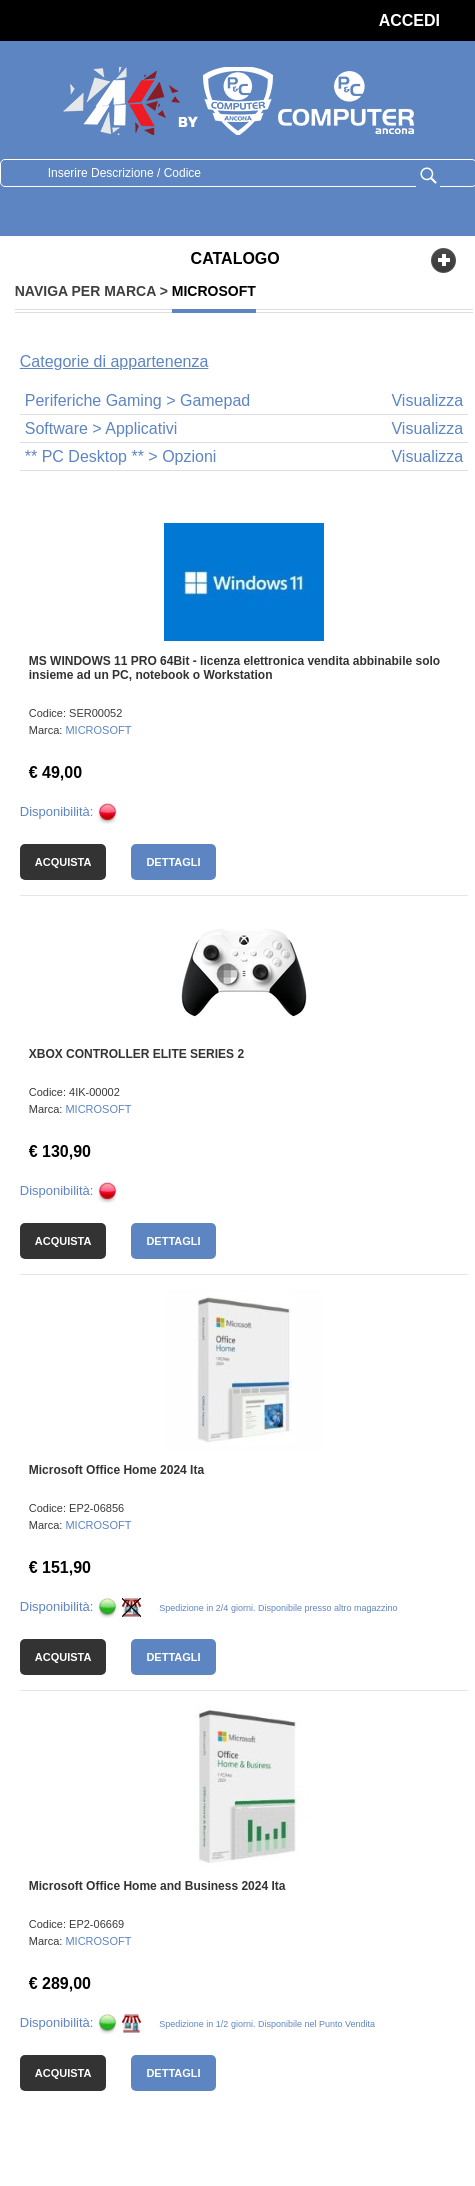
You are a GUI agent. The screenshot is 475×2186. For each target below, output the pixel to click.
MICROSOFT (98, 730)
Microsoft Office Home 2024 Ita (116, 1470)
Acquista (63, 862)
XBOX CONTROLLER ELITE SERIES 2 (136, 1054)
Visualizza (427, 400)
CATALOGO (235, 258)
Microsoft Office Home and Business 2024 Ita (157, 1886)
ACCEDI (409, 20)
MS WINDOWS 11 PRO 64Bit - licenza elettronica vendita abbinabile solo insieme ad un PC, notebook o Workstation (234, 668)
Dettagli (173, 862)
